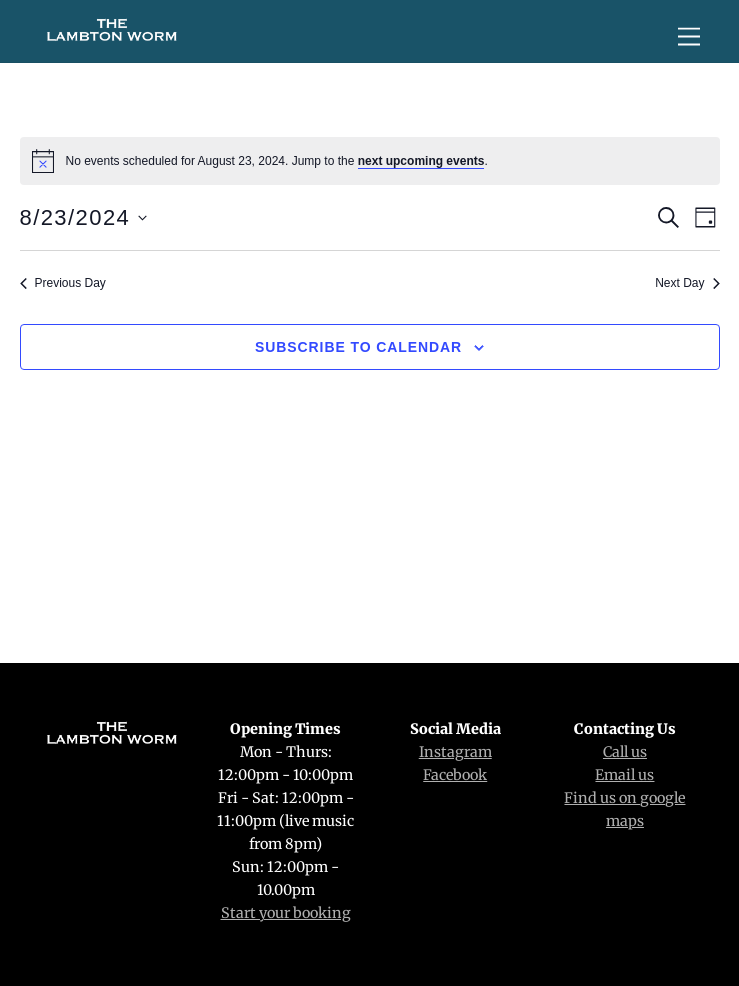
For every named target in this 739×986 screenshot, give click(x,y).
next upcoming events (421, 161)
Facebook (455, 775)
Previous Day (63, 283)
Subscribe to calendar (358, 347)
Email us (624, 775)
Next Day (687, 283)
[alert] (370, 161)
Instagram (455, 752)
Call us (625, 752)
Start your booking (286, 913)
